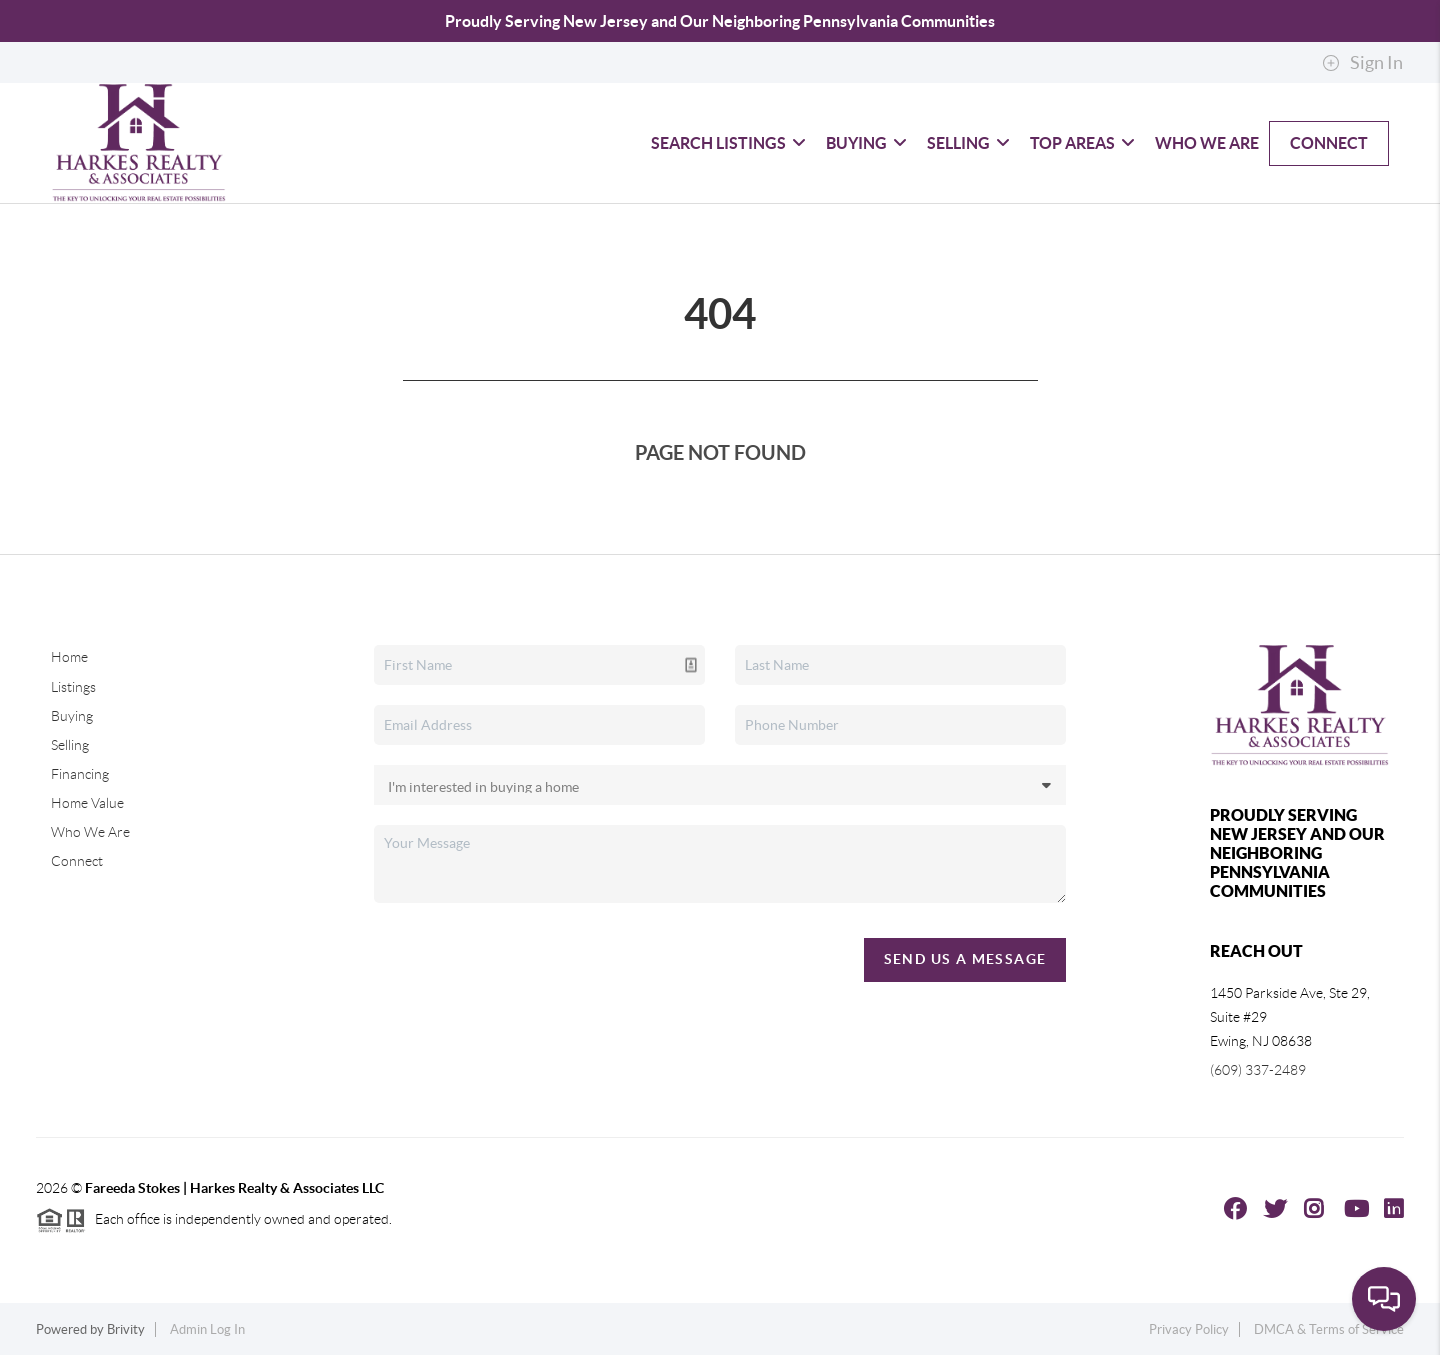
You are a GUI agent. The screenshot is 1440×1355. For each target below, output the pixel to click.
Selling (968, 143)
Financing (80, 774)
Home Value (87, 803)
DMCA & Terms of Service (1329, 1329)
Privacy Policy (1189, 1329)
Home (69, 657)
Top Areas (1082, 143)
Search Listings (728, 143)
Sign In (1362, 63)
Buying (866, 143)
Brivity (126, 1329)
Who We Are (1207, 143)
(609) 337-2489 (1258, 1070)
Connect (1329, 143)
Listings (73, 687)
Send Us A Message (965, 959)
